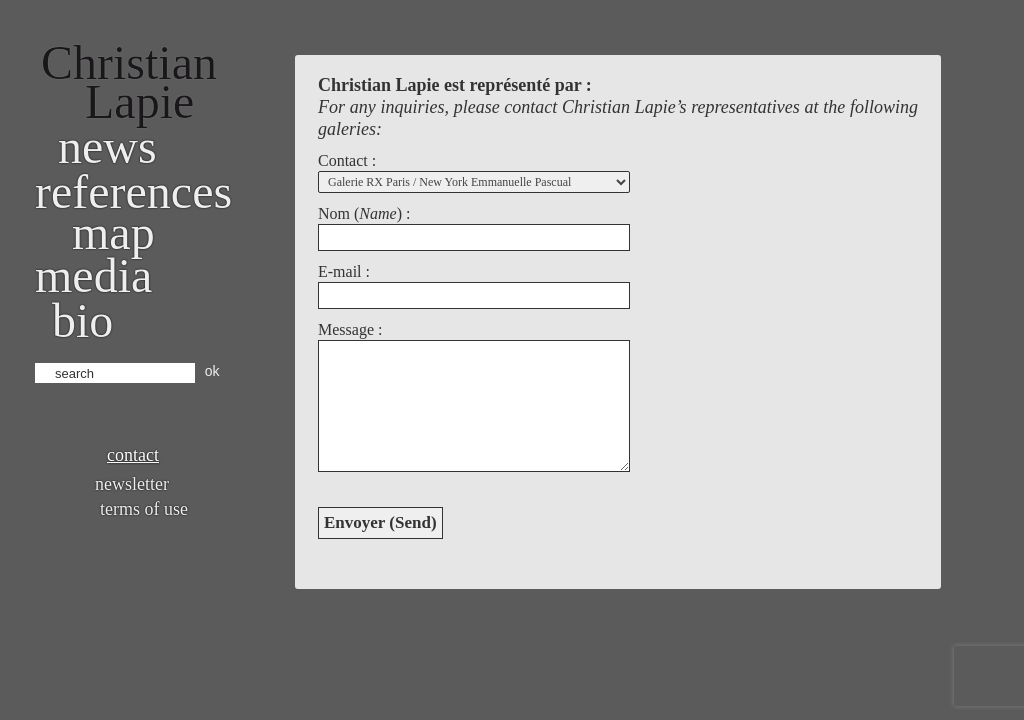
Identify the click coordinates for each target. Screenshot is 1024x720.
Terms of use (144, 509)
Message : (350, 329)
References (133, 191)
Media (93, 275)
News (107, 146)
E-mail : (344, 271)
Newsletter (132, 484)
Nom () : (364, 213)
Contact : (347, 160)
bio (82, 320)
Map (113, 232)
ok (212, 371)
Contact (133, 455)
